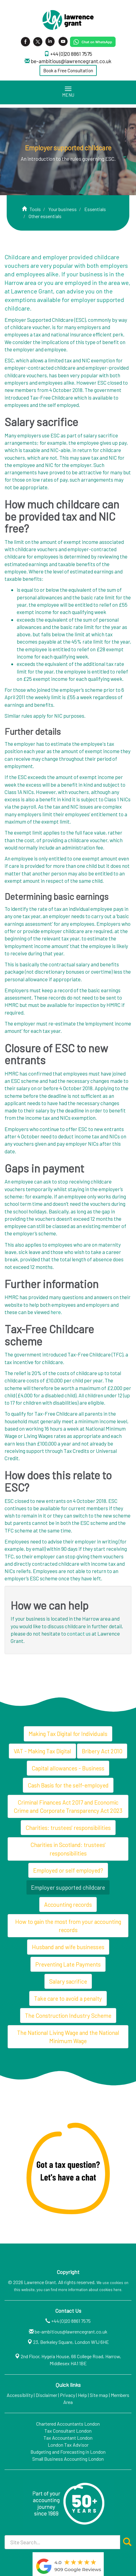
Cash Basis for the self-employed (68, 1785)
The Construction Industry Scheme (68, 2015)
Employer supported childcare (68, 1887)
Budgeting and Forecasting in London (68, 2452)
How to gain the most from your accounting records (68, 1925)
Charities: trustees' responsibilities (68, 1827)
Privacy (67, 2395)
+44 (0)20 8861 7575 (71, 54)
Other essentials (45, 216)
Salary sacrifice (68, 1981)
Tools (35, 209)
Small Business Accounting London (68, 2459)
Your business (62, 209)
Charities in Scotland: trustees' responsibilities (68, 1848)
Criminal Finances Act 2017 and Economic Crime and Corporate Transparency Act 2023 (68, 1806)
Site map (99, 2395)
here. (56, 1312)
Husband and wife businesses (68, 1946)
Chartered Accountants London (68, 2424)
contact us (79, 1633)
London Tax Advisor (68, 2445)
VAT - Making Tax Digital (42, 1751)
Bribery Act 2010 (102, 1751)
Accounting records (68, 1904)
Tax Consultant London (68, 2431)
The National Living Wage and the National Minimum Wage (68, 2036)
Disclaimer (46, 2395)
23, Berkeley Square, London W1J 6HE (71, 2342)
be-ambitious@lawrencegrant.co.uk (71, 61)
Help (82, 2395)
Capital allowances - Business (68, 1768)
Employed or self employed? (68, 1870)
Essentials (95, 209)
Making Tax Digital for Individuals (68, 1733)
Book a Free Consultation (68, 70)
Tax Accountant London (68, 2438)
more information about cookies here (89, 2289)
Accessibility (20, 2395)
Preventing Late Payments (68, 1964)
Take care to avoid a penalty (68, 1998)
